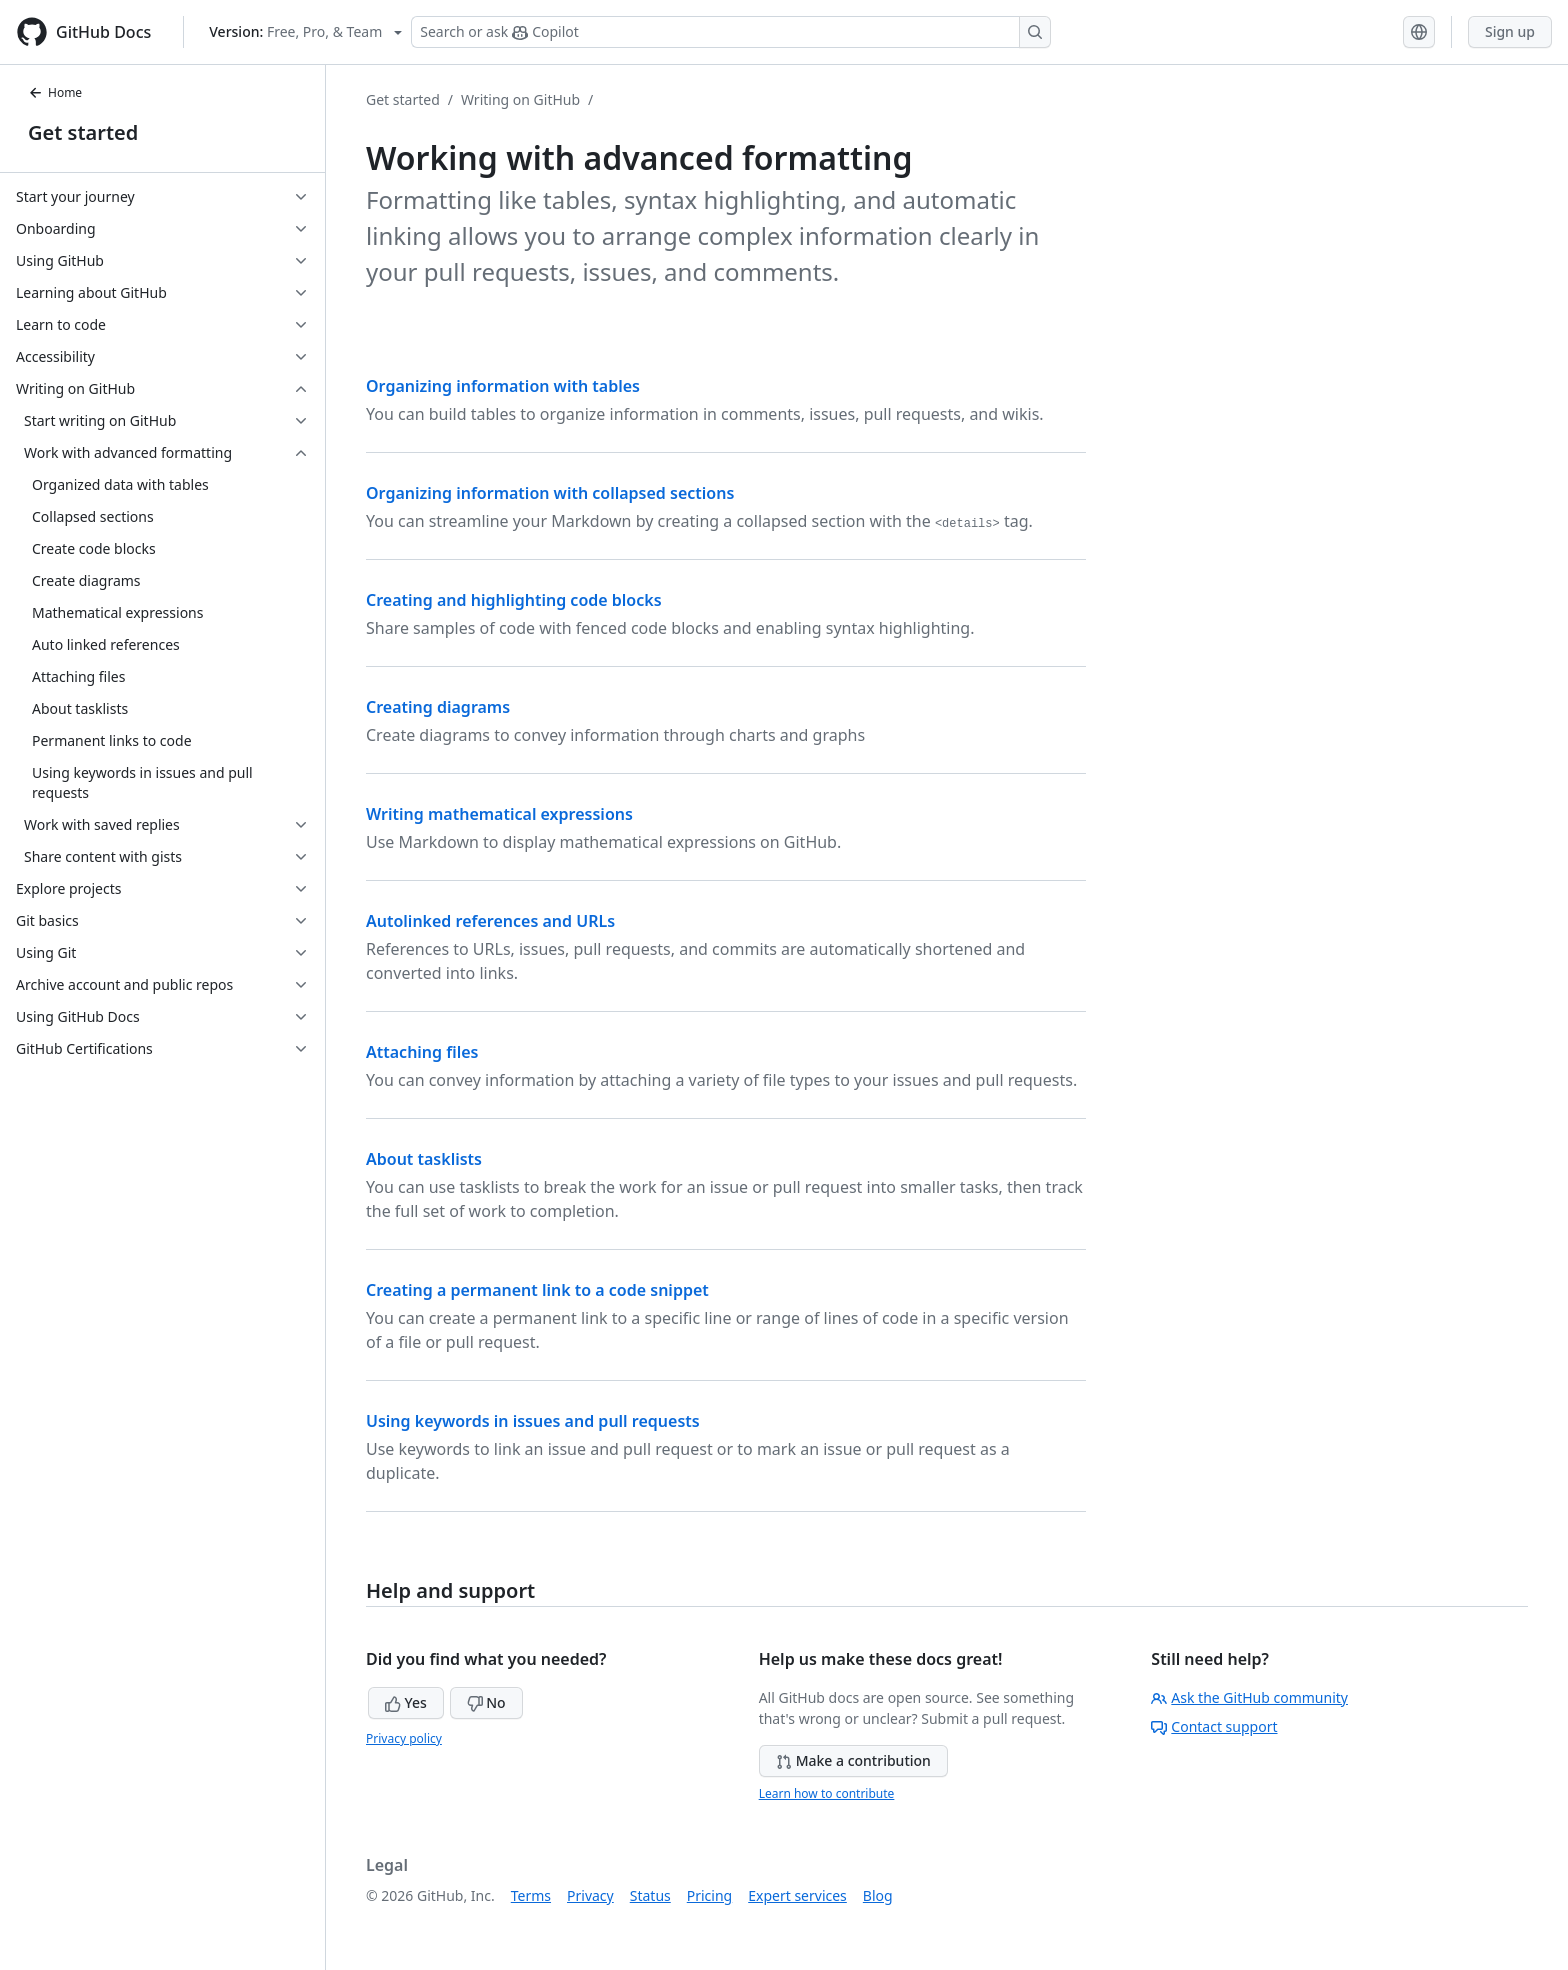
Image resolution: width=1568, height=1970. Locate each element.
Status (650, 1895)
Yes (406, 1702)
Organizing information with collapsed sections (550, 493)
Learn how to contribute (827, 1793)
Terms (531, 1895)
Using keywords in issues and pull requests (533, 1421)
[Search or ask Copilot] (731, 32)
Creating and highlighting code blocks (514, 600)
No (486, 1702)
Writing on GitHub (520, 99)
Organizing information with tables (503, 386)
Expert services (797, 1895)
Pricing (709, 1895)
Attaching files (422, 1052)
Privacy (590, 1895)
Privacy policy (404, 1738)
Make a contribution (853, 1760)
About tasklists (424, 1159)
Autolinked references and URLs (490, 921)
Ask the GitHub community (1249, 1697)
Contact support (1214, 1726)
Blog (878, 1895)
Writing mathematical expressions (499, 814)
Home (55, 92)
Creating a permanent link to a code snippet (537, 1290)
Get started (83, 132)
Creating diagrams (438, 707)
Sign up (1510, 31)
